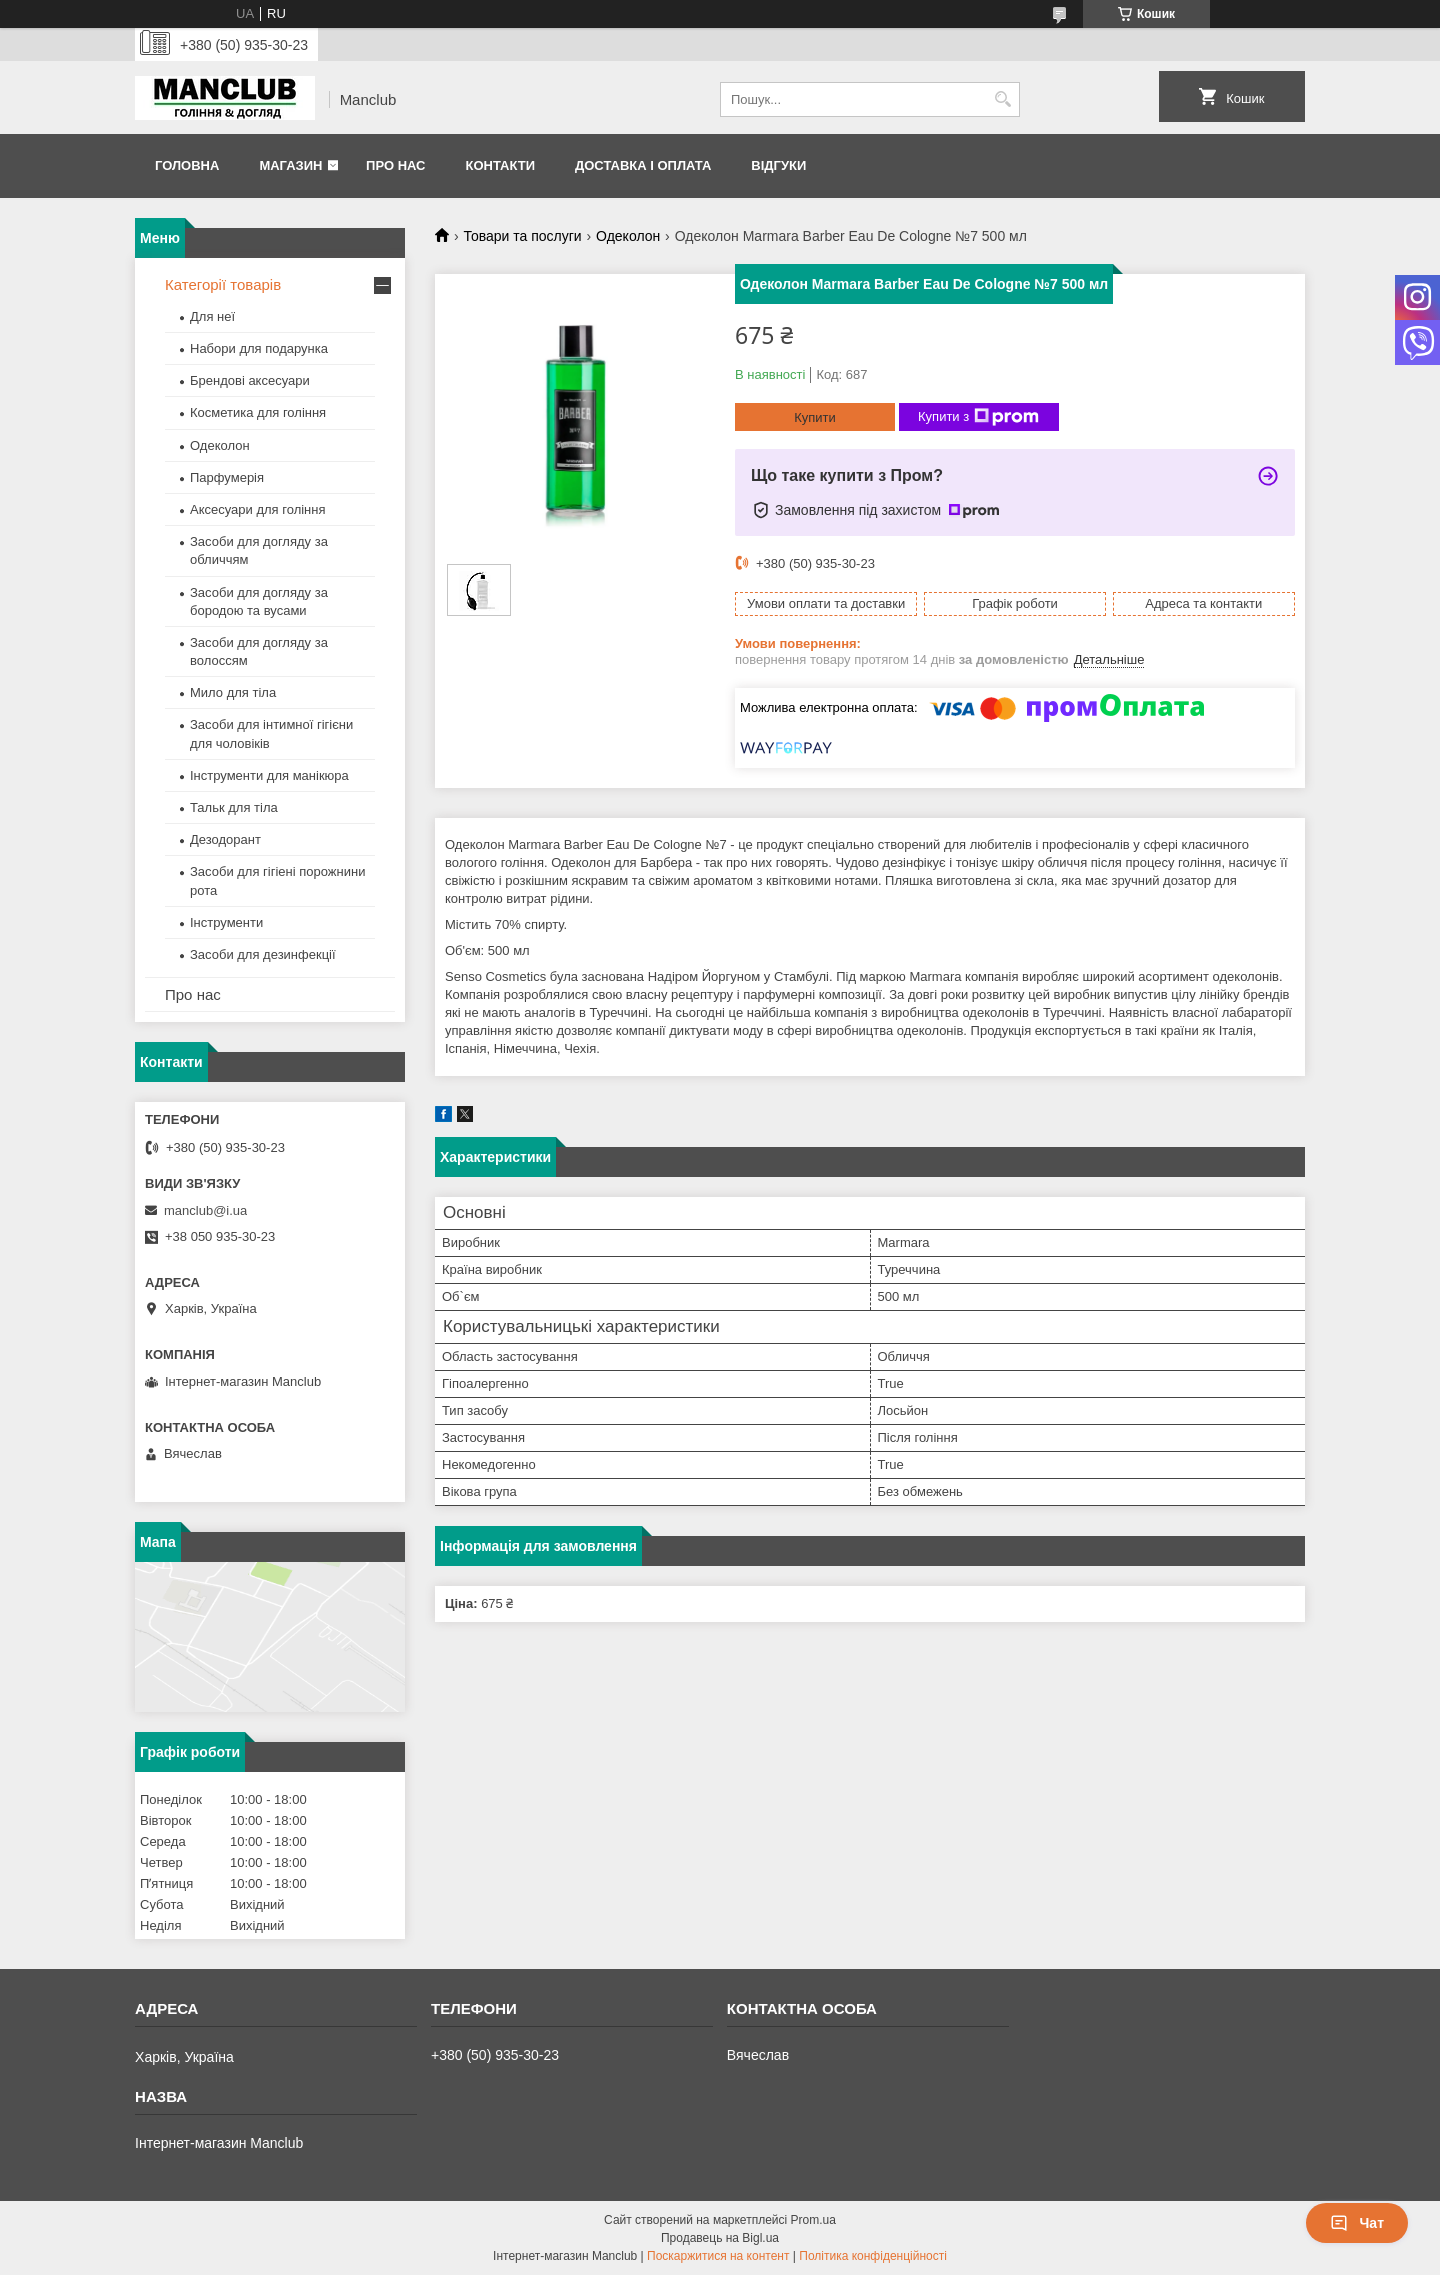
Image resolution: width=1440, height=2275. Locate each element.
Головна (187, 165)
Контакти (500, 165)
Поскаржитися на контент (718, 2256)
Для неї (212, 316)
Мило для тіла (233, 692)
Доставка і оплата (643, 165)
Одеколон (628, 236)
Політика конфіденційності (873, 2256)
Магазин (290, 165)
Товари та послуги (522, 236)
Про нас (395, 165)
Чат (1357, 2223)
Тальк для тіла (234, 807)
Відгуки (778, 165)
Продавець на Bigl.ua (720, 2238)
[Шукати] (1002, 99)
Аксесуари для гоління (258, 509)
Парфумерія (227, 477)
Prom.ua (813, 2220)
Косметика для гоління (258, 412)
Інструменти (226, 922)
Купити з (978, 417)
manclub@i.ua (205, 1210)
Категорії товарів (223, 284)
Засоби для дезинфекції (263, 954)
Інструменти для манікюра (269, 775)
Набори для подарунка (259, 348)
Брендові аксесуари (250, 380)
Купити (815, 417)
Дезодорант (225, 839)
